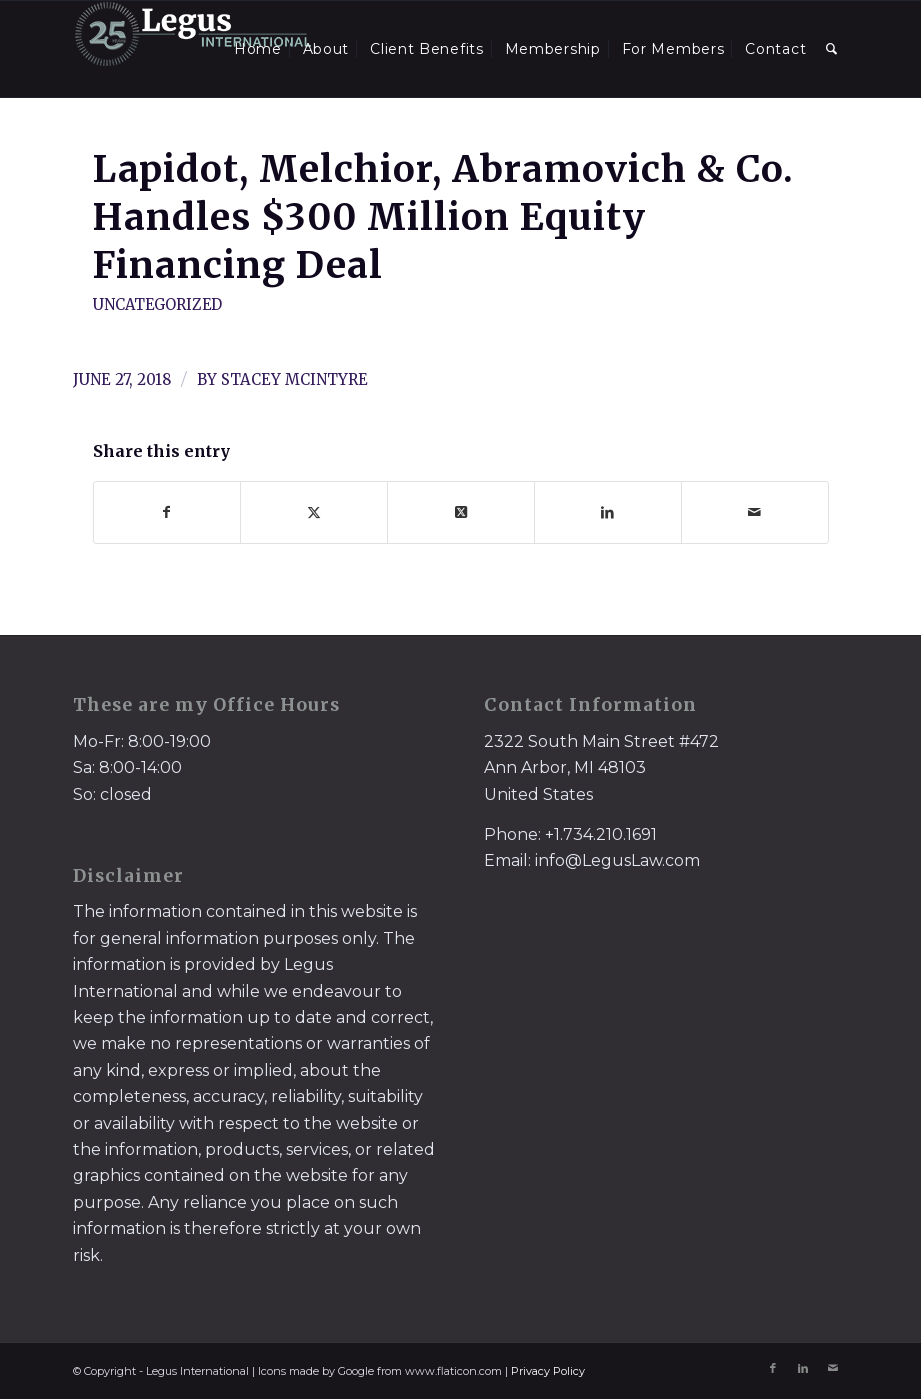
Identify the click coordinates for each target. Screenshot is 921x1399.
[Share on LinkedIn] (608, 512)
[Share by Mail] (755, 512)
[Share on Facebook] (167, 512)
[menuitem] (258, 49)
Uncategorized (157, 305)
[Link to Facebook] (773, 1368)
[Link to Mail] (833, 1368)
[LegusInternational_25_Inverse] (193, 49)
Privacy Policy (548, 1371)
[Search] (832, 49)
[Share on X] (314, 512)
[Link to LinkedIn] (803, 1368)
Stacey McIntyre (294, 379)
